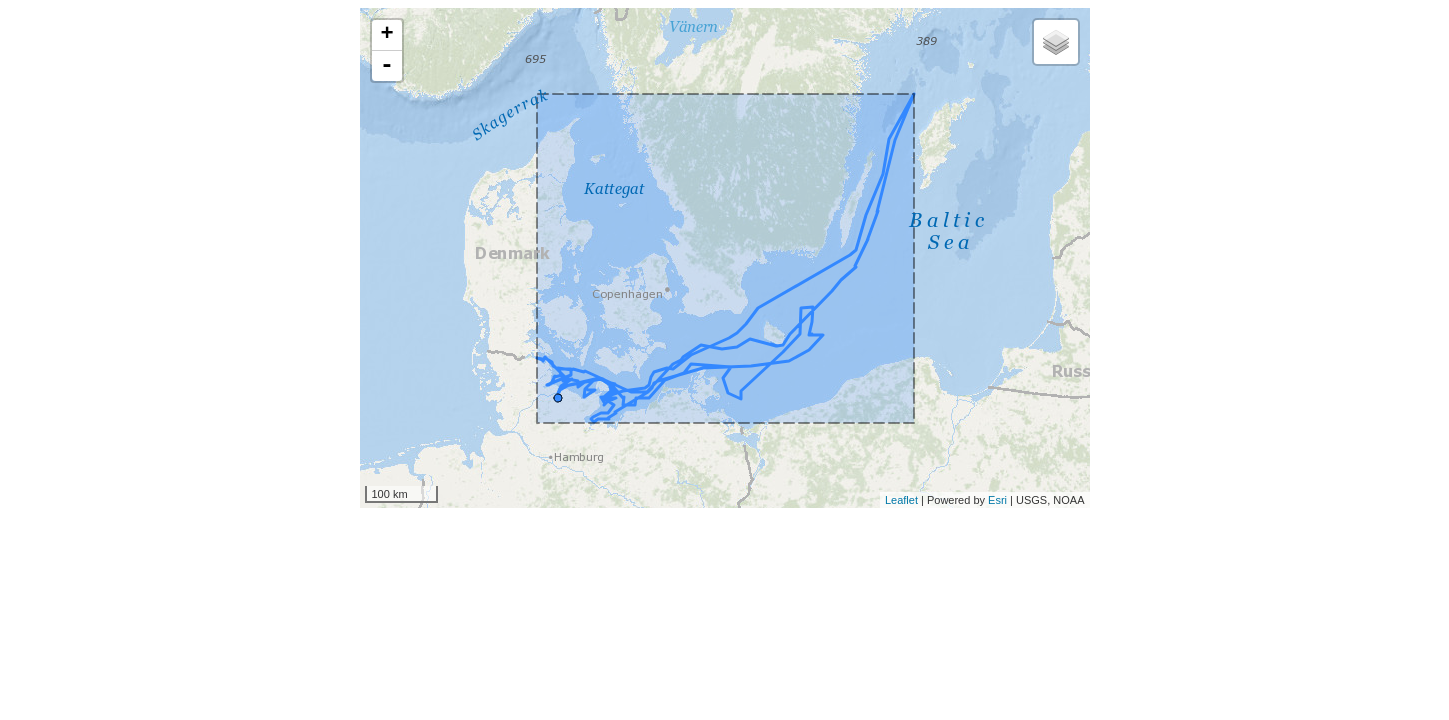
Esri (997, 500)
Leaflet (901, 500)
